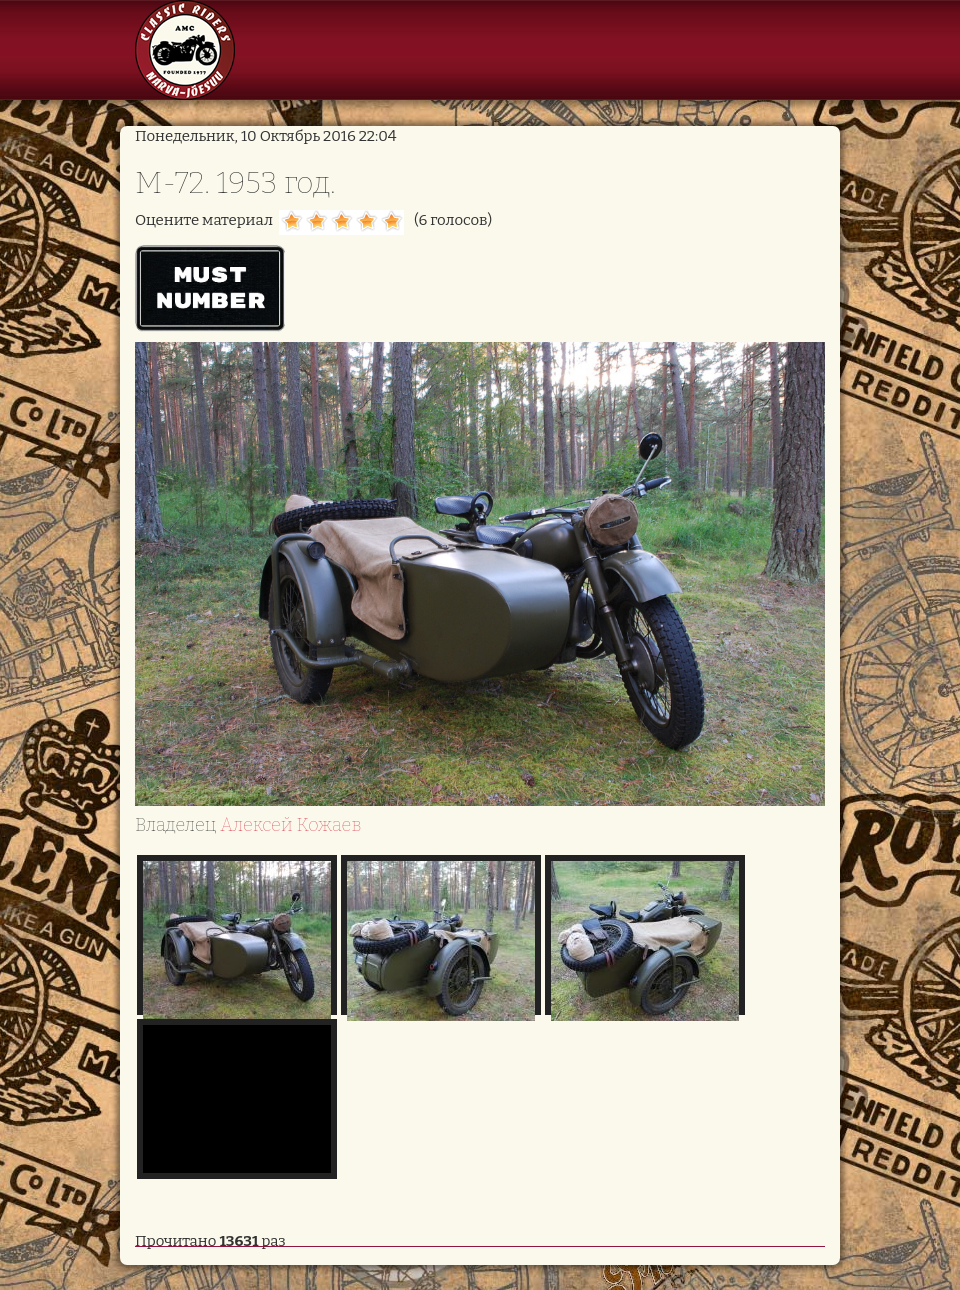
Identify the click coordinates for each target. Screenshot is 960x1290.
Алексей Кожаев (290, 825)
